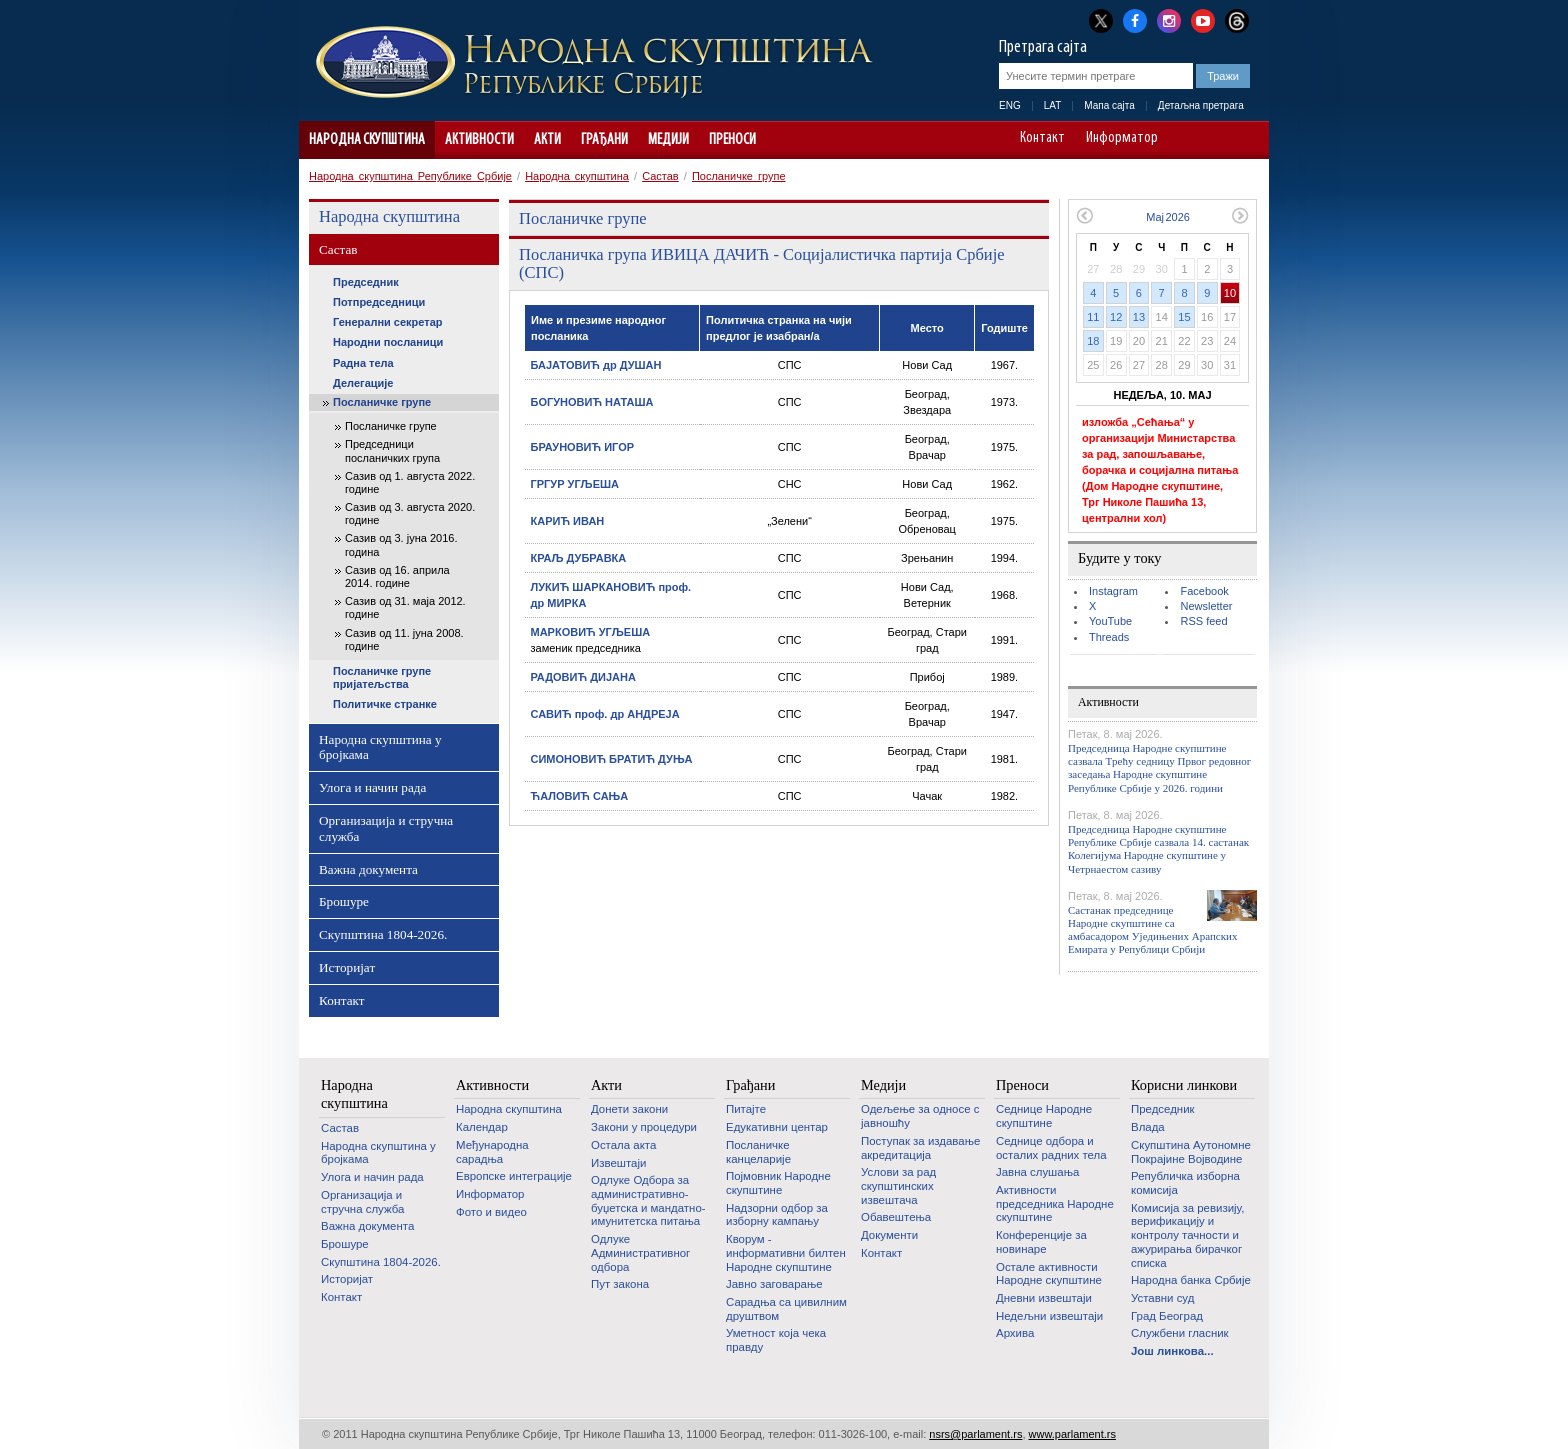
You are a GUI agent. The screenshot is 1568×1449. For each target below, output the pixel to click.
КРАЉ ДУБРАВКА (579, 558)
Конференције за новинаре (1041, 1242)
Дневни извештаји (1044, 1298)
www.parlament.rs (1072, 1434)
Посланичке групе (739, 176)
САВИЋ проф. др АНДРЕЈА (605, 714)
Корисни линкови (1184, 1085)
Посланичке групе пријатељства (382, 677)
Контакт (1042, 139)
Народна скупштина (367, 140)
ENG (1010, 105)
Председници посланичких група (392, 450)
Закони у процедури (644, 1127)
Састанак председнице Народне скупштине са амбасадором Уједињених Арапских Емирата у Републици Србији (1152, 930)
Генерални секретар (388, 322)
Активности (479, 140)
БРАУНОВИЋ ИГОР (583, 447)
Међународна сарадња (492, 1152)
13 (1139, 317)
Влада (1148, 1127)
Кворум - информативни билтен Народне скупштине (786, 1252)
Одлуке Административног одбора (640, 1252)
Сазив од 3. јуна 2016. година (401, 544)
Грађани (604, 140)
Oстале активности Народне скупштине (1049, 1274)
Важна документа (368, 869)
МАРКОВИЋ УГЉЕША (591, 632)
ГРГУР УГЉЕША (575, 484)
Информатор (1122, 139)
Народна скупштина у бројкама (380, 747)
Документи (889, 1235)
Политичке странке (385, 704)
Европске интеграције (514, 1176)
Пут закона (620, 1284)
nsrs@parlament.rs (975, 1434)
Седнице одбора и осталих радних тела (1051, 1148)
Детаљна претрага (1201, 105)
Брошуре (344, 901)
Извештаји (618, 1163)
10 (1230, 293)
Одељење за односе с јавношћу (920, 1116)
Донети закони (629, 1109)
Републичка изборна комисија (1185, 1183)
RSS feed (1203, 621)
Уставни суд (1162, 1298)
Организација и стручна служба (386, 828)
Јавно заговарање (774, 1284)
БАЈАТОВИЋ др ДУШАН (596, 365)
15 (1184, 317)
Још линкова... (1172, 1351)
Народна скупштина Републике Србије (410, 176)
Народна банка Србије (1191, 1280)
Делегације (363, 383)
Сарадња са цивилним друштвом (786, 1309)
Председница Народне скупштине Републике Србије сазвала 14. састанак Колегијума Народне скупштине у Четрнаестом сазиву (1158, 849)
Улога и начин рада (372, 787)
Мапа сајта (1109, 105)
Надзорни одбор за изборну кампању (777, 1215)
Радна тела (363, 363)
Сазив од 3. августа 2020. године (410, 513)
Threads (1109, 637)
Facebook (1204, 591)
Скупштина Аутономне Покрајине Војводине (1191, 1152)
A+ (1216, 140)
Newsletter (1206, 606)
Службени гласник (1180, 1333)
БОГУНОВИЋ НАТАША (592, 402)
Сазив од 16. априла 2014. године (397, 576)
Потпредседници (379, 302)
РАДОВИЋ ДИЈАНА (583, 677)
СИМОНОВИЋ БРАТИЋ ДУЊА (612, 759)
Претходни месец (1084, 215)
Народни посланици (388, 342)
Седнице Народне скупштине (1044, 1116)
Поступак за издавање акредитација (920, 1148)
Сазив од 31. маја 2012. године (405, 607)
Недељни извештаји (1049, 1316)
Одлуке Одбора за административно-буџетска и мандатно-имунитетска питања (648, 1200)
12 (1116, 317)
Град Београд (1167, 1316)
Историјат (347, 967)
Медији (668, 140)
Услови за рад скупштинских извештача (898, 1185)
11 (1093, 317)
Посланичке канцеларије (758, 1152)
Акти (547, 140)
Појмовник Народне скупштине (778, 1183)
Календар (482, 1127)
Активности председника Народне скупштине (1055, 1203)
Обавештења (896, 1217)
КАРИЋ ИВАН (568, 521)
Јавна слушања (1037, 1172)
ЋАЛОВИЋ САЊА (580, 796)
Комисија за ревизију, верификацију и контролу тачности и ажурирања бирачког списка (1187, 1235)
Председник (366, 282)
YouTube (1110, 621)
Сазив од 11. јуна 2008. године (404, 639)
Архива (1015, 1333)
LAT (1053, 105)
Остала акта (623, 1145)
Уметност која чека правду (776, 1340)
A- (1188, 140)
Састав (660, 176)
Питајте (746, 1109)
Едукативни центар (777, 1127)
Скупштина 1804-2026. (383, 934)
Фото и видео (491, 1212)
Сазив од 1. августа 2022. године (410, 482)
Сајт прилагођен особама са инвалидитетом (1244, 140)
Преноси (732, 140)
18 (1093, 341)
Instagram (1113, 591)
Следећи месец (1240, 215)
